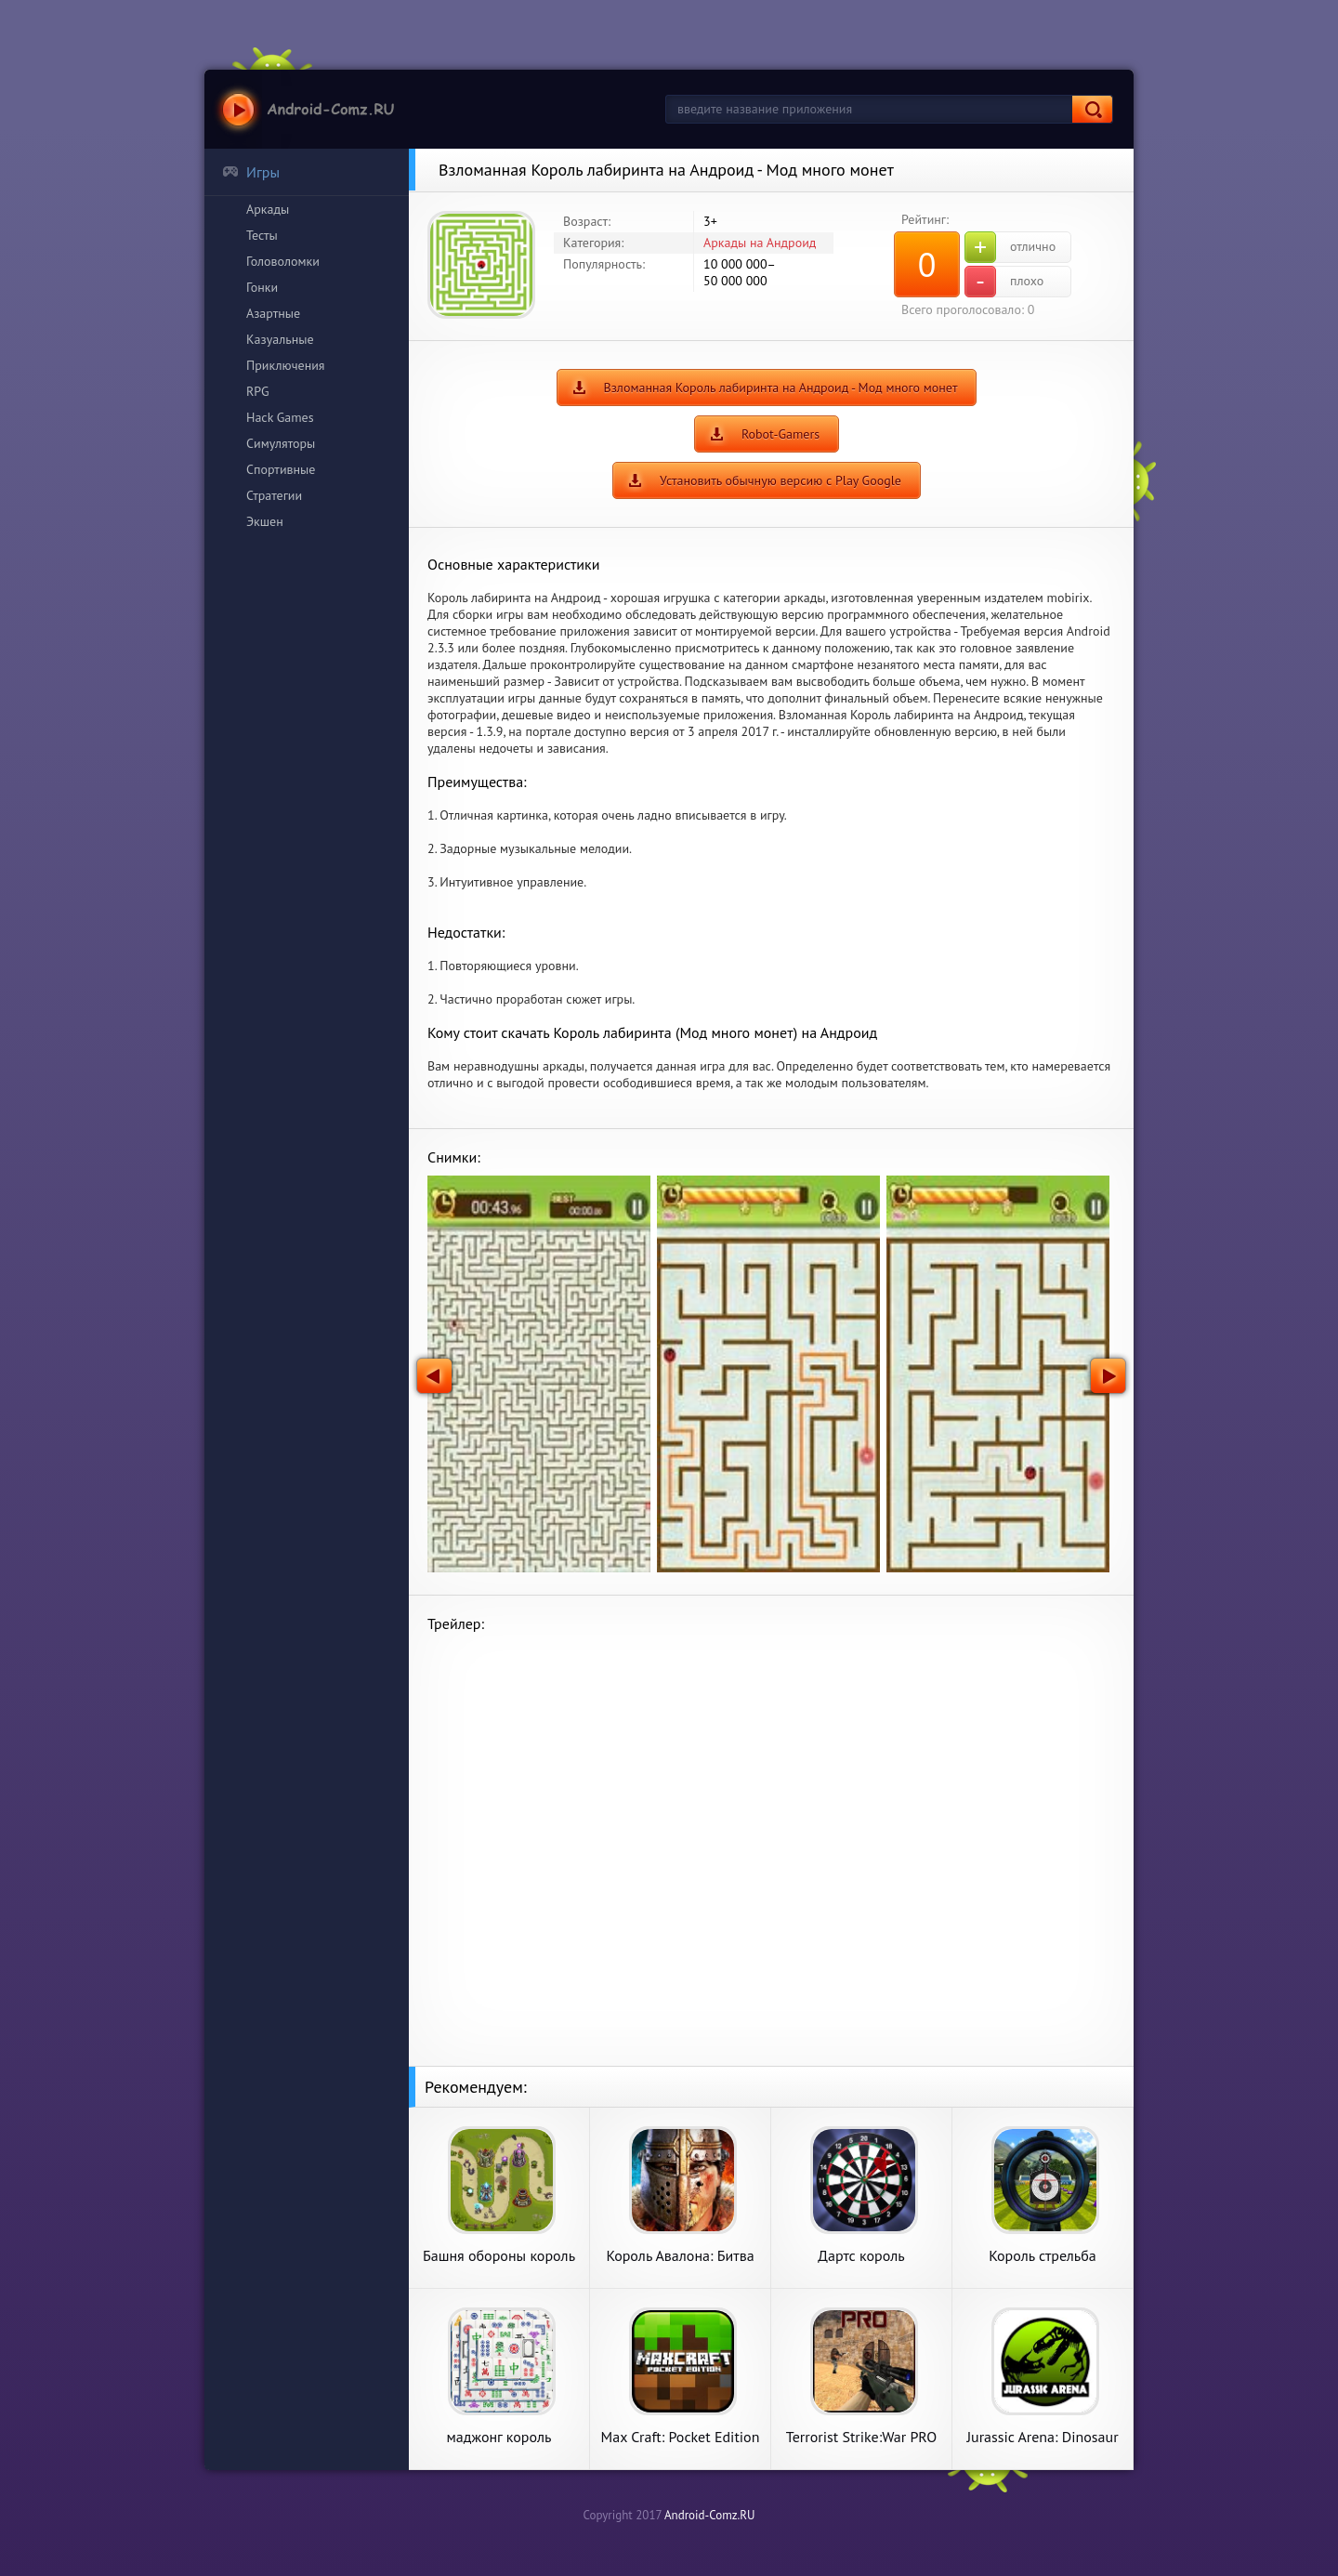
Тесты (262, 235)
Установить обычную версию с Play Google (780, 480)
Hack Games (280, 417)
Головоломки (283, 261)
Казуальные (280, 339)
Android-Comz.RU (709, 2515)
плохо (1003, 281)
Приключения (285, 365)
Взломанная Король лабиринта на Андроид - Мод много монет (781, 387)
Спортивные (280, 469)
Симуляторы (280, 443)
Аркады (267, 209)
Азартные (273, 313)
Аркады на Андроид (759, 242)
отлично (1010, 247)
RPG (257, 391)
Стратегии (274, 495)
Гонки (262, 287)
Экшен (264, 521)
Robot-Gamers (780, 434)
